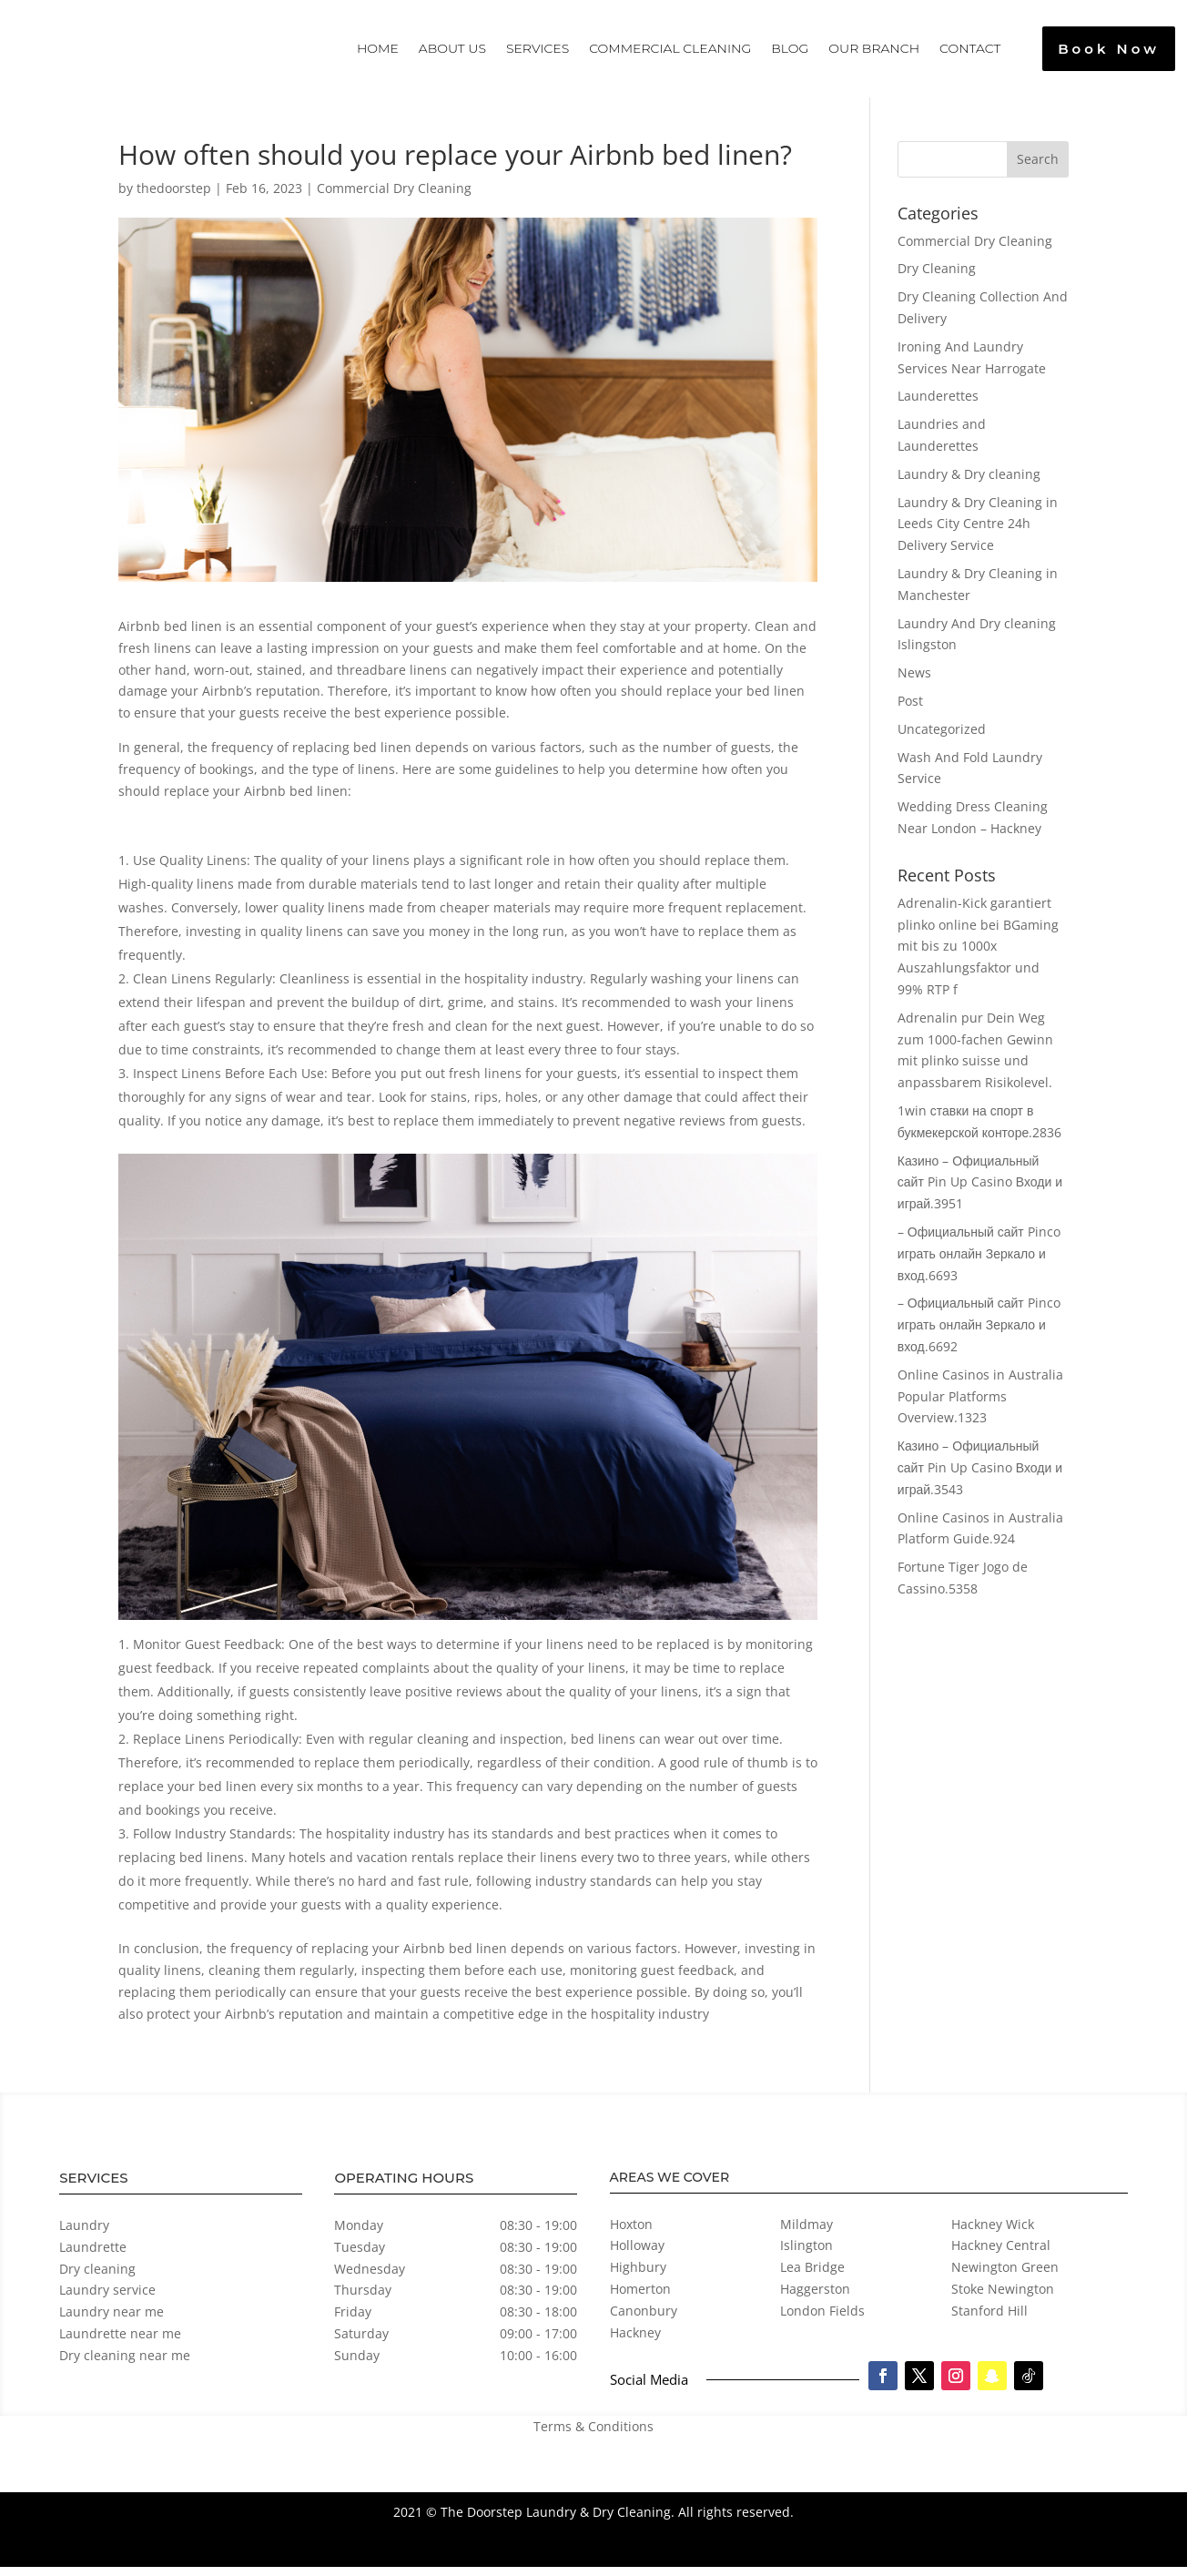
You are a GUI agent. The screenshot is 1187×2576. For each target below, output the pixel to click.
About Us (452, 48)
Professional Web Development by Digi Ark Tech (682, 2555)
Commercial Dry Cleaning (394, 197)
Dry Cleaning (937, 277)
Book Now (1109, 48)
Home (378, 48)
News (914, 681)
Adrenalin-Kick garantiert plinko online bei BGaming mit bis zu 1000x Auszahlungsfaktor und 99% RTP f (978, 955)
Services (537, 48)
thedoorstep (174, 197)
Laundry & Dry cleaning (969, 483)
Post (910, 709)
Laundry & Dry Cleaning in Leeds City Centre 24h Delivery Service (978, 533)
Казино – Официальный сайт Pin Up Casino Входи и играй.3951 (980, 1191)
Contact (969, 48)
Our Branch (873, 48)
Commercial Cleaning (670, 48)
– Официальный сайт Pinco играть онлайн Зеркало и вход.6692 (979, 1333)
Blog (789, 48)
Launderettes (938, 404)
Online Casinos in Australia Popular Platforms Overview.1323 (980, 1405)
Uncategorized (942, 738)
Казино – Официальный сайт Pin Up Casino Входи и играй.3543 (980, 1476)
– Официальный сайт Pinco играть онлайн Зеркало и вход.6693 (979, 1262)
